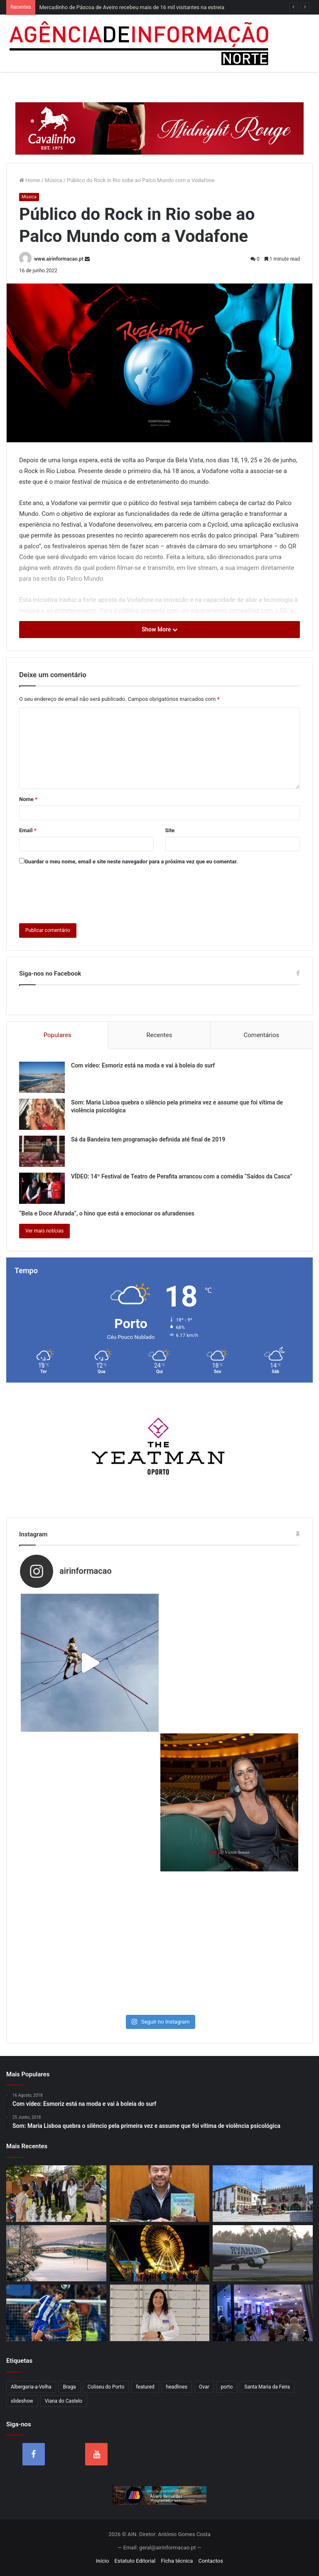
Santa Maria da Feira (267, 2387)
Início (102, 2561)
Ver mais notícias (44, 1231)
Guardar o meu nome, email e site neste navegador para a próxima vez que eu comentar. (131, 861)
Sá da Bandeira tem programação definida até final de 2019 (148, 1139)
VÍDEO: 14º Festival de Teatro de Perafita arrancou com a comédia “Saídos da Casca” (181, 1176)
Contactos (211, 2561)
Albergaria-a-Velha (31, 2387)
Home (29, 180)
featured (145, 2387)
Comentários (261, 1035)
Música (53, 180)
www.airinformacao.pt (58, 259)
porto (227, 2387)
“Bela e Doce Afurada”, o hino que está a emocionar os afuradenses (106, 1213)
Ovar (204, 2387)
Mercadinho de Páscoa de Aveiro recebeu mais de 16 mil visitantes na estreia (131, 7)
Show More (159, 629)
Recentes (159, 1035)
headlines (176, 2387)
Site (170, 830)
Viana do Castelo (63, 2401)
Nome (28, 799)
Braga (69, 2387)
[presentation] (82, 892)
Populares (57, 1035)
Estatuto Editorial (135, 2561)
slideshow (22, 2401)
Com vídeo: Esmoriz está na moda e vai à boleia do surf (143, 1065)
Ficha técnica (177, 2561)
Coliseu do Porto (106, 2387)
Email (28, 830)
